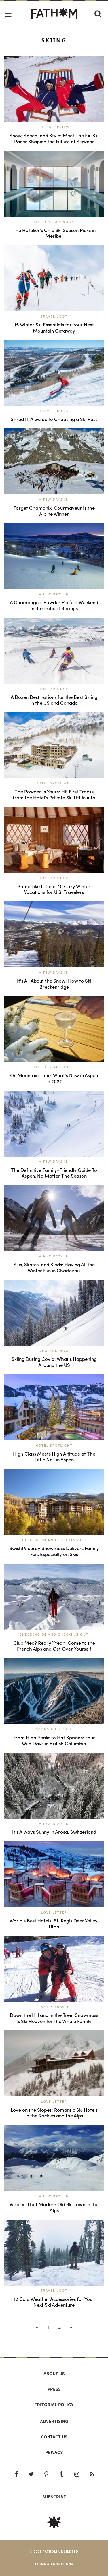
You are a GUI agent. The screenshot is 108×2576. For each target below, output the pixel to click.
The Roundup (54, 689)
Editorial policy (54, 2404)
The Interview (54, 127)
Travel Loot (54, 316)
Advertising (54, 2421)
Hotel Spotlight (53, 783)
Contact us (54, 2437)
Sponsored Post (54, 1729)
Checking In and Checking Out (54, 1540)
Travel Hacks (54, 411)
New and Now (54, 1350)
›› (70, 2327)
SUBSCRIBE (54, 2497)
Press (54, 2389)
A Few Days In (54, 499)
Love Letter (54, 1912)
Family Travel (54, 2007)
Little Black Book (54, 221)
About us (54, 2373)
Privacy (54, 2452)
